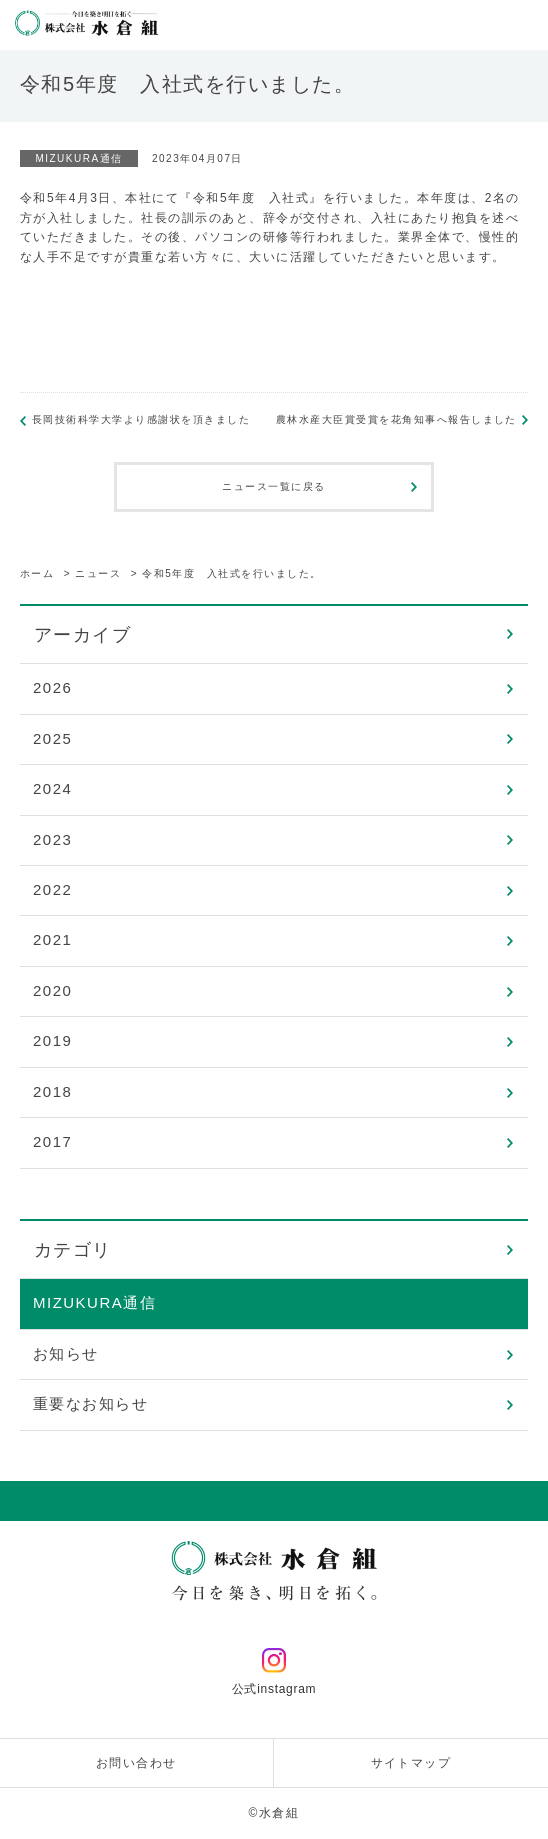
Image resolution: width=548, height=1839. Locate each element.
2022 (52, 889)
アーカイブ (83, 635)
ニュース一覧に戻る (274, 486)
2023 (52, 839)
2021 (52, 939)
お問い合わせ (136, 1763)
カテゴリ (73, 1250)
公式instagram (274, 1672)
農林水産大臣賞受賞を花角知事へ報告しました (396, 419)
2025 (52, 738)
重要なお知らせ (91, 1403)
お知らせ (66, 1353)
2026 (52, 687)
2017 (52, 1141)
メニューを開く (523, 25)
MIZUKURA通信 (94, 1302)
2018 (52, 1091)
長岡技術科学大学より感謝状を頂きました (141, 419)
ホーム (37, 573)
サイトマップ (411, 1763)
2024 (52, 788)
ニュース (98, 573)
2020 (52, 990)
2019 (52, 1040)
